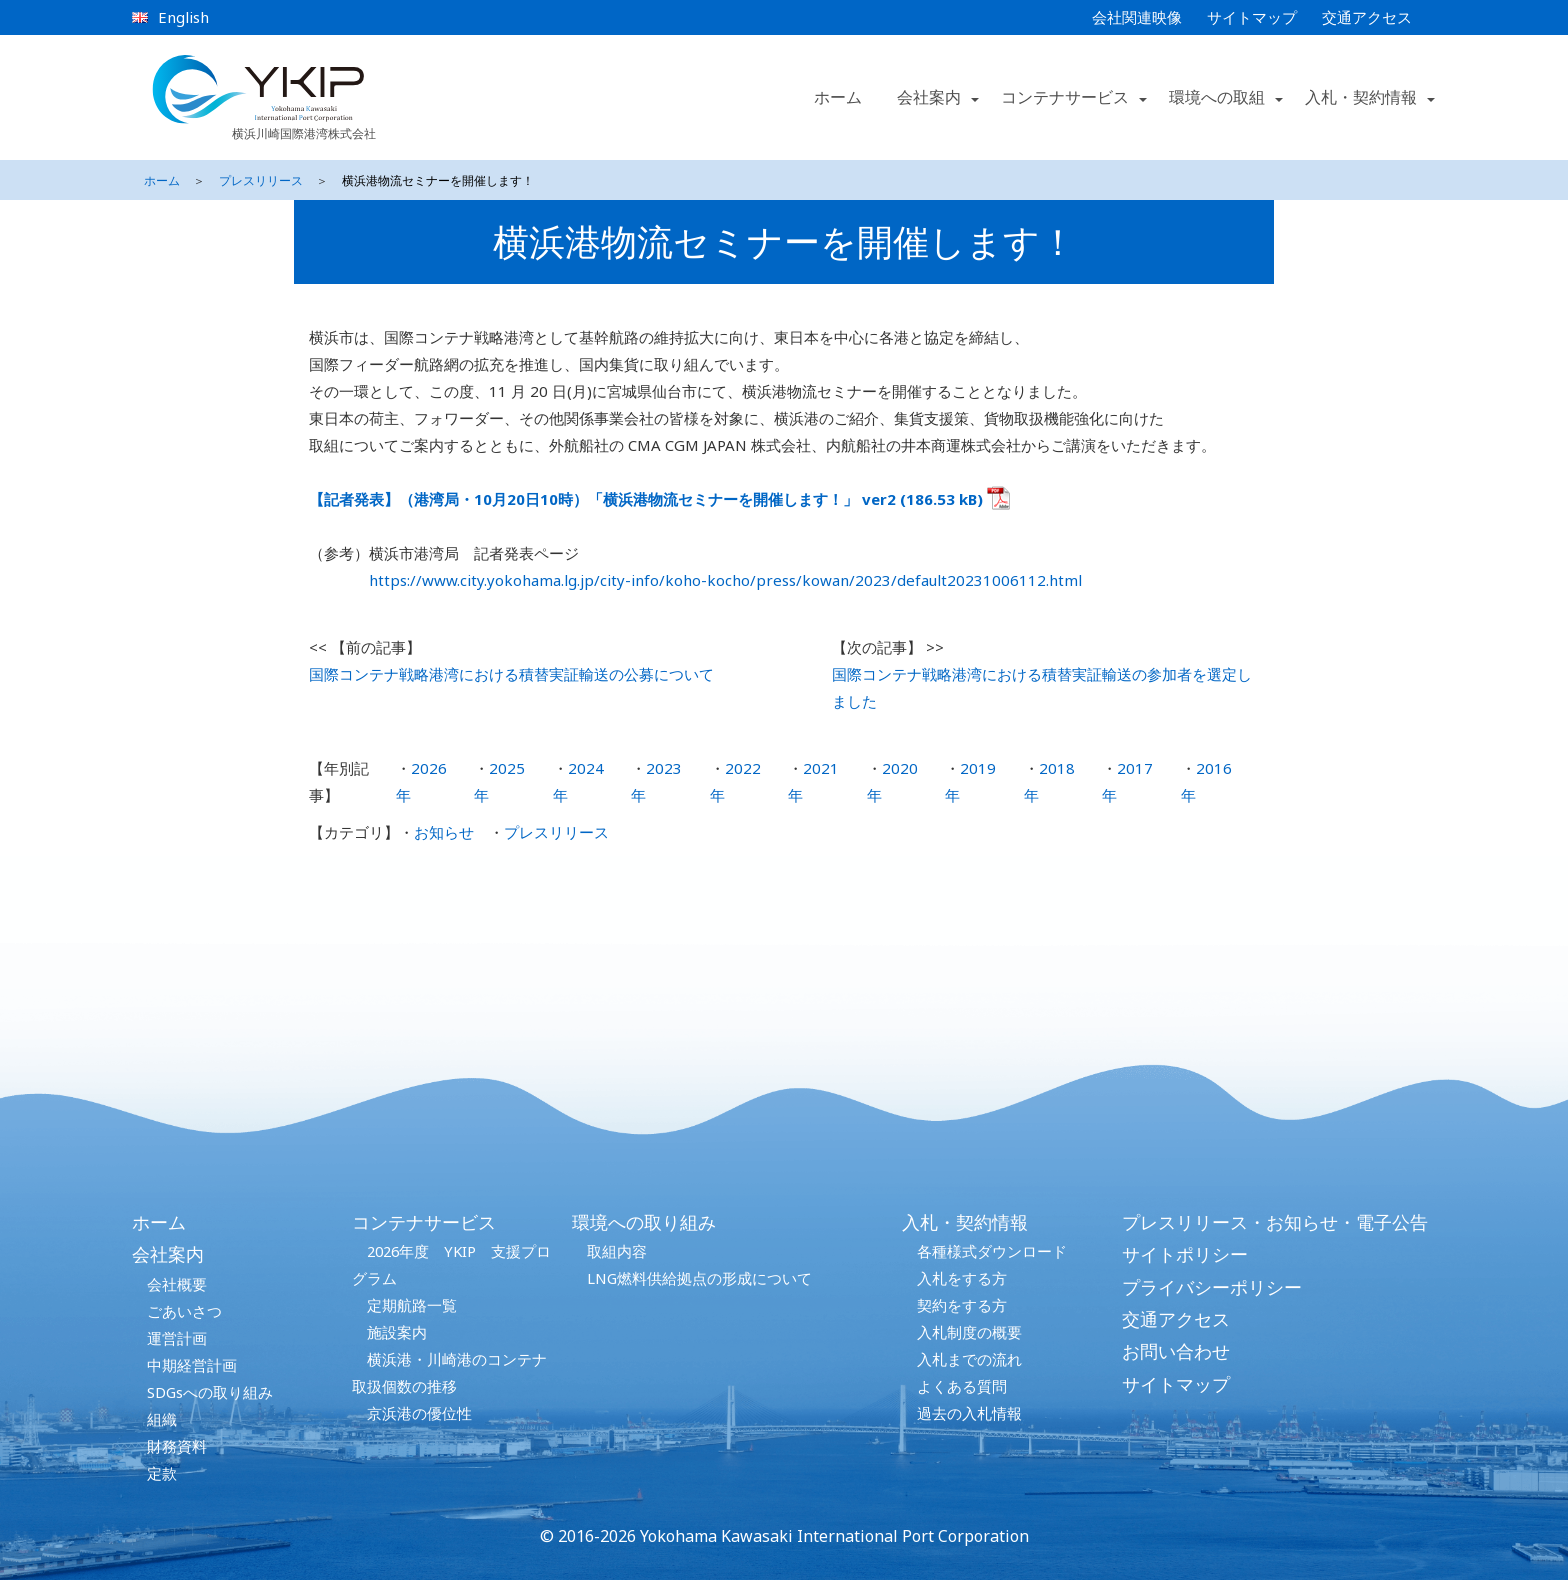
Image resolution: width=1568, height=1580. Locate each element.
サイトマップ (1252, 17)
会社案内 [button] (929, 97)
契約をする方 (962, 1305)
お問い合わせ (1176, 1351)
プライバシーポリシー (1212, 1287)
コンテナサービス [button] (1065, 97)
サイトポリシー (1185, 1254)
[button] (974, 98)
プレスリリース (261, 180)
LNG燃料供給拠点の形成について (699, 1278)
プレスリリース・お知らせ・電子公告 (1275, 1222)
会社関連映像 (1137, 17)
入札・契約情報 (965, 1222)
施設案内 (397, 1332)
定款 (162, 1473)
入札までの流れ (969, 1359)
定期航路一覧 (412, 1305)
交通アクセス (1367, 17)
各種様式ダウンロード (992, 1251)
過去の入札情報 (969, 1413)
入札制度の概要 (969, 1332)
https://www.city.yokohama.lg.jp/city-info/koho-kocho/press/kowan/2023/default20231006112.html (725, 580)
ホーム (838, 97)
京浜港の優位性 (419, 1413)
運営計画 (177, 1338)
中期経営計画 (192, 1365)
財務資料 (177, 1446)
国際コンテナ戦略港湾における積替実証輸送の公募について (511, 674)
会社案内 (168, 1254)
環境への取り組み (644, 1222)
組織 (162, 1419)
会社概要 (177, 1284)
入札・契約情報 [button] (1361, 97)
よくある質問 (962, 1386)
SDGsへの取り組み (210, 1392)
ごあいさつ (184, 1311)
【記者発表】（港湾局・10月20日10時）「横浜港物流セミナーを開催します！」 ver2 (602, 499)
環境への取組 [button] (1217, 97)
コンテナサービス (424, 1222)
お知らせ (444, 832)
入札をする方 (962, 1278)
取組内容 (617, 1251)
